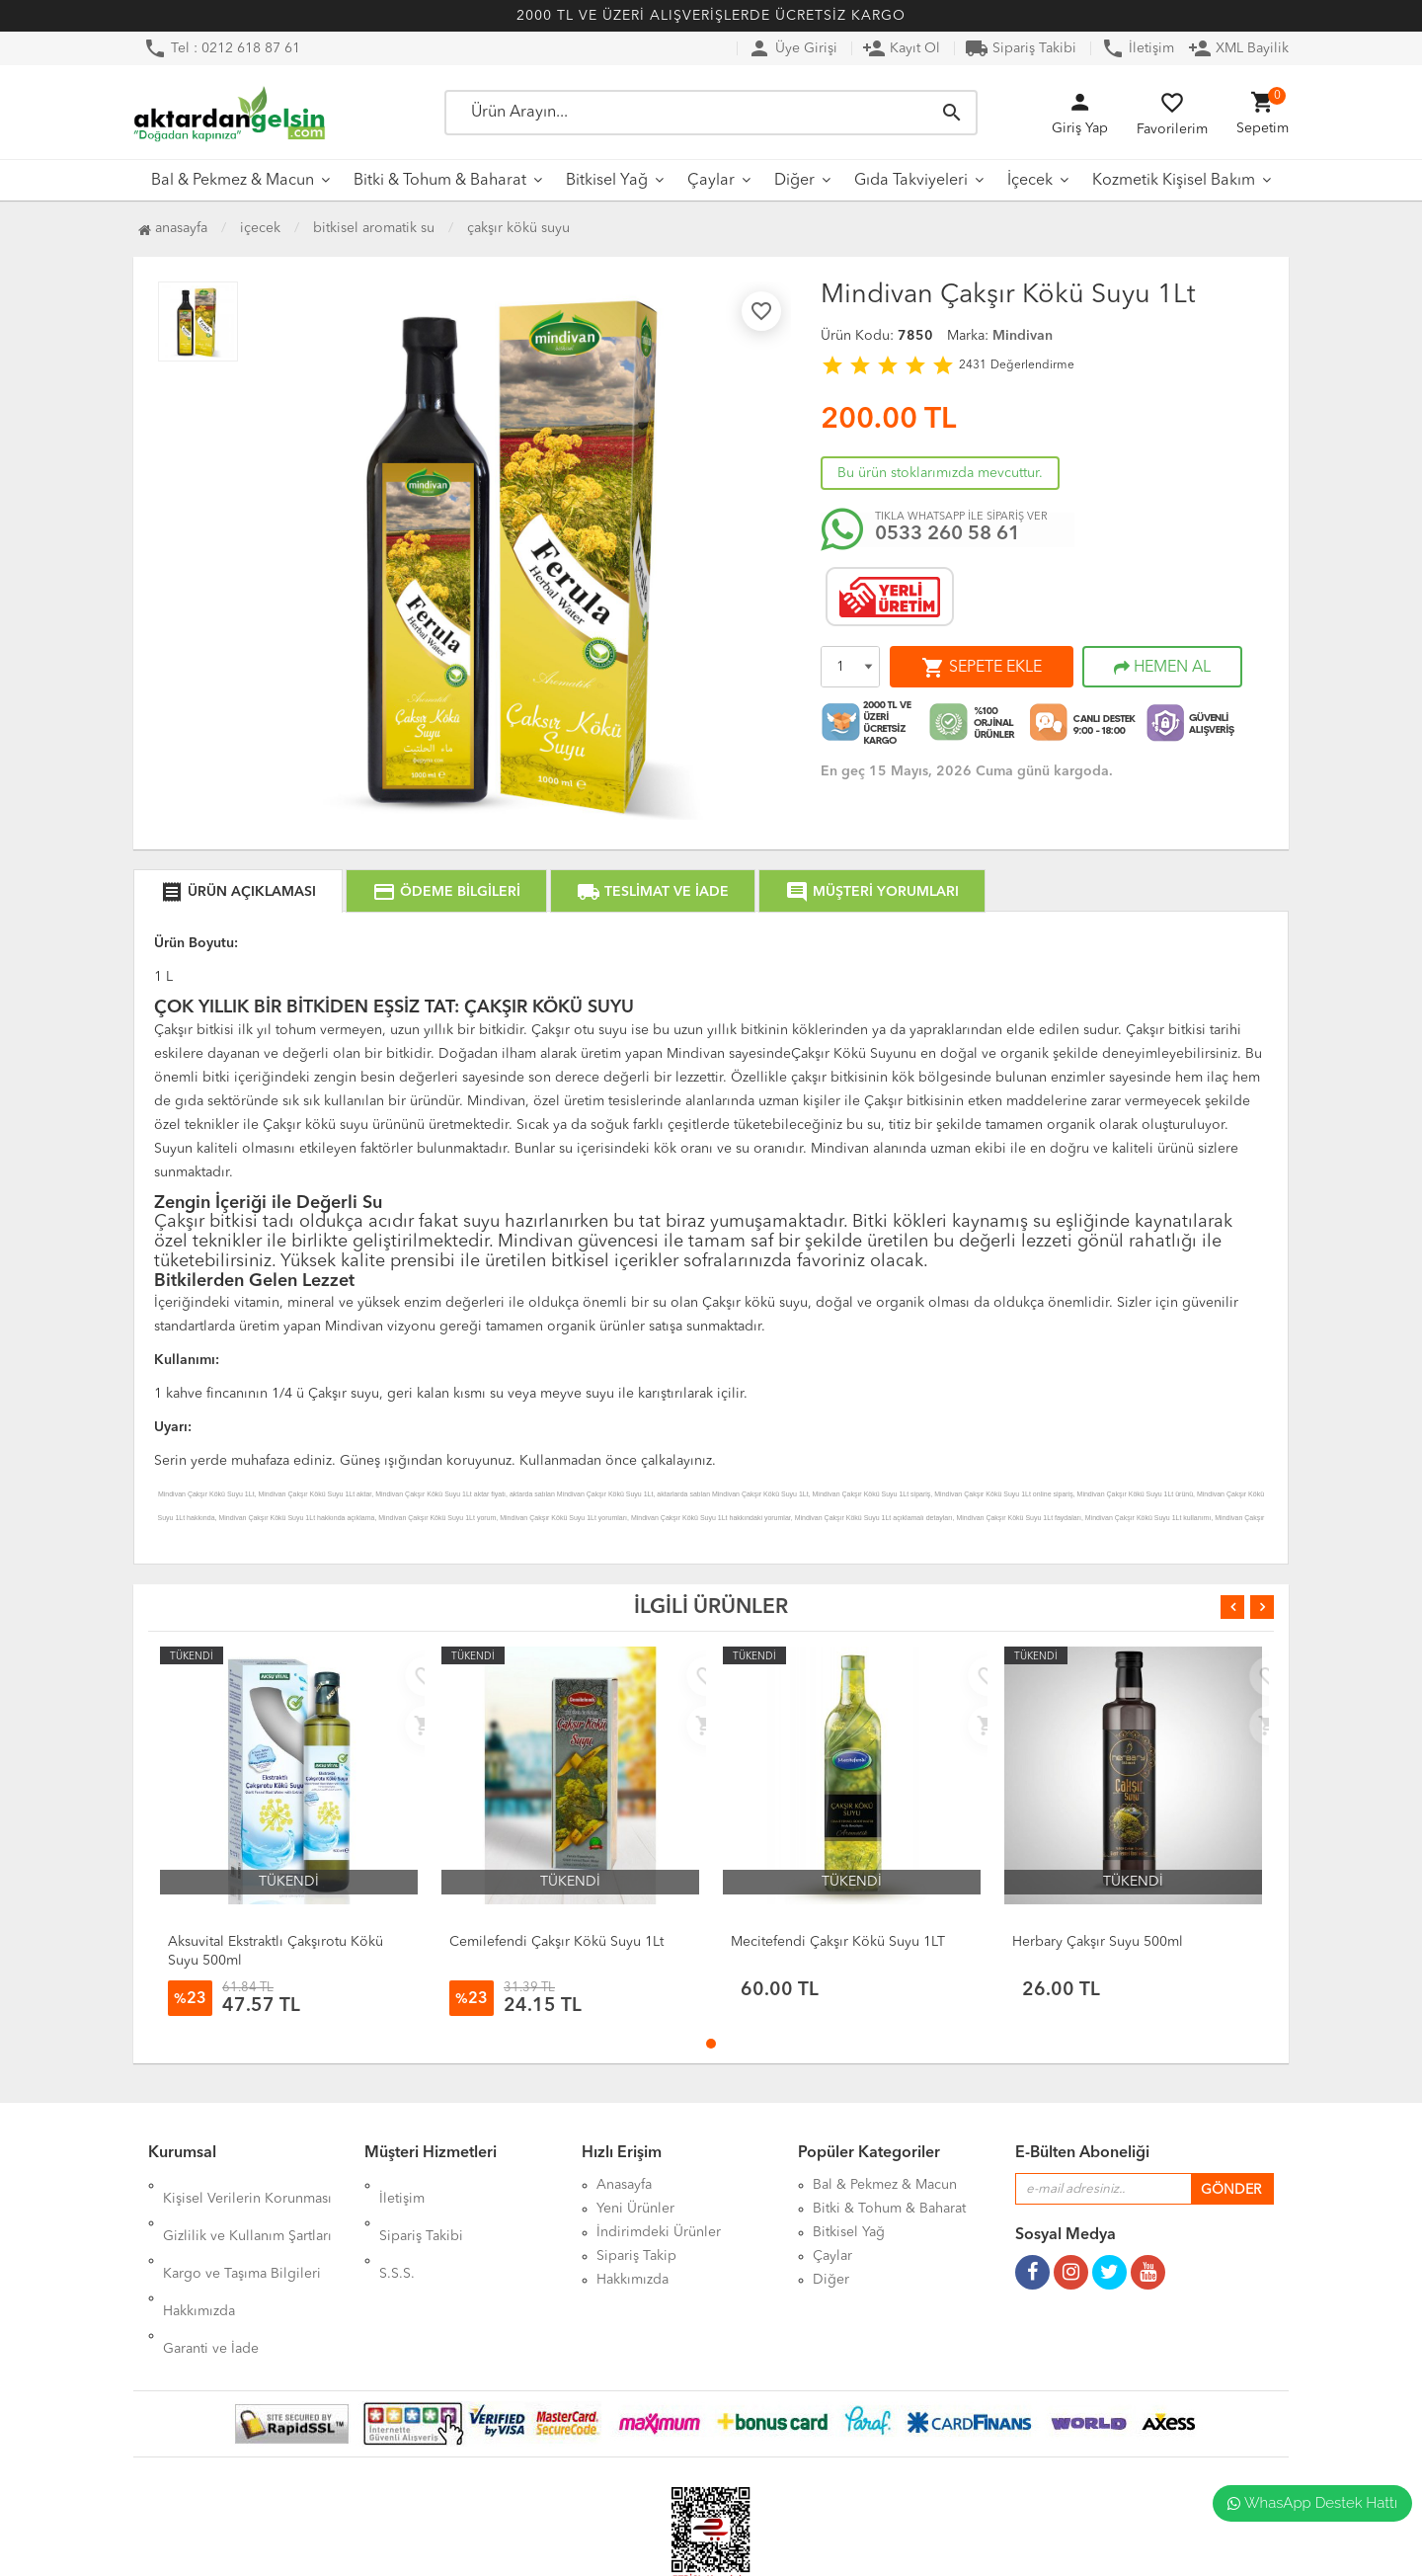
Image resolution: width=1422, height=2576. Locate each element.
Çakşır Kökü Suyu (518, 228)
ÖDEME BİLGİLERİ (446, 892)
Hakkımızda (199, 2256)
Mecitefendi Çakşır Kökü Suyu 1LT (838, 1942)
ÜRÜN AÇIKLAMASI (238, 892)
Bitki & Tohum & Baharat (440, 181)
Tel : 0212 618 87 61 (221, 48)
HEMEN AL (1162, 667)
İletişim (1137, 48)
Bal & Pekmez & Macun (232, 181)
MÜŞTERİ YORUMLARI (872, 892)
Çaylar (711, 181)
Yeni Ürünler (635, 2208)
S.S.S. (397, 2232)
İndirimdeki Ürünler (658, 2232)
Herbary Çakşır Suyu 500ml (1097, 1942)
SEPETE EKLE (981, 667)
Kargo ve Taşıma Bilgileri (242, 2232)
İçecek (1030, 181)
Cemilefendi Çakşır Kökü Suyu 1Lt (556, 1942)
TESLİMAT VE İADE (653, 892)
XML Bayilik (1238, 48)
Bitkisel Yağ (607, 181)
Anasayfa (172, 228)
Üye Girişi (792, 48)
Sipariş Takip (636, 2256)
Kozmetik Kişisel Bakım (1173, 181)
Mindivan (1022, 336)
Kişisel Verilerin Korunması (247, 2185)
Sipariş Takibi (1020, 48)
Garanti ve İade (211, 2280)
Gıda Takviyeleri (911, 181)
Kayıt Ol (901, 48)
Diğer (794, 181)
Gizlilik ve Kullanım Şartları (247, 2208)
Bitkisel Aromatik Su (373, 228)
